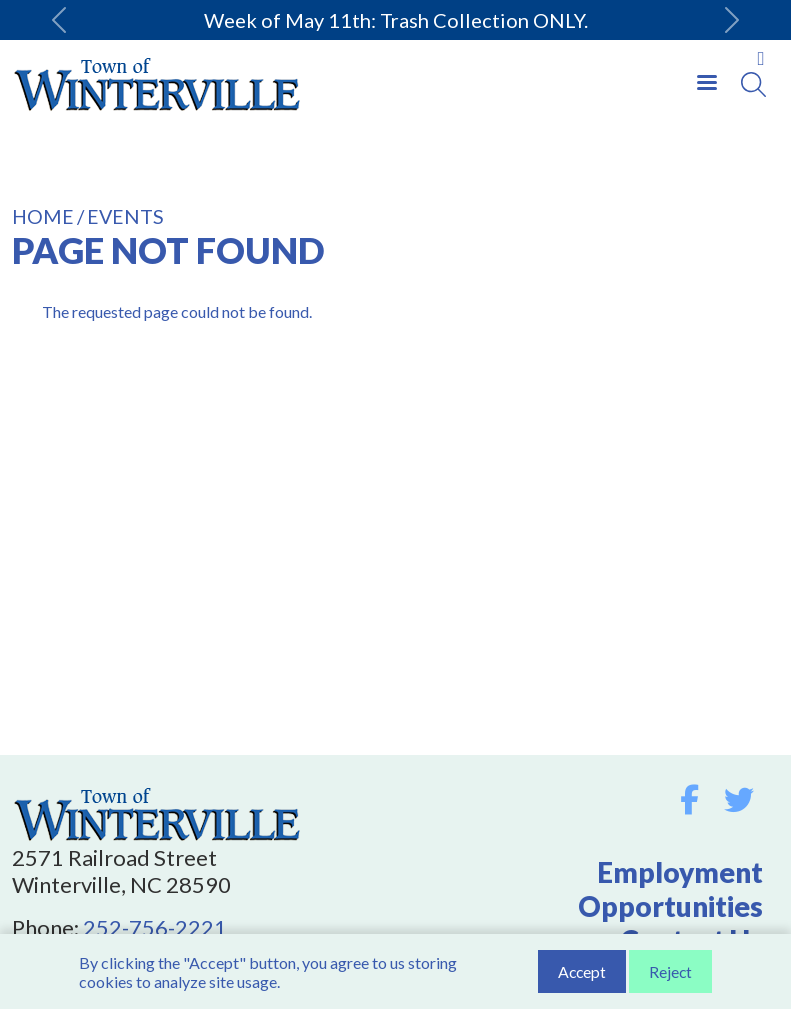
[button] (59, 20)
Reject (670, 972)
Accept (582, 972)
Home (43, 216)
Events (125, 216)
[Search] (753, 85)
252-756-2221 (155, 927)
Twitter (739, 800)
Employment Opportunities (670, 889)
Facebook (689, 800)
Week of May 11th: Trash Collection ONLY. (396, 20)
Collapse (761, 59)
